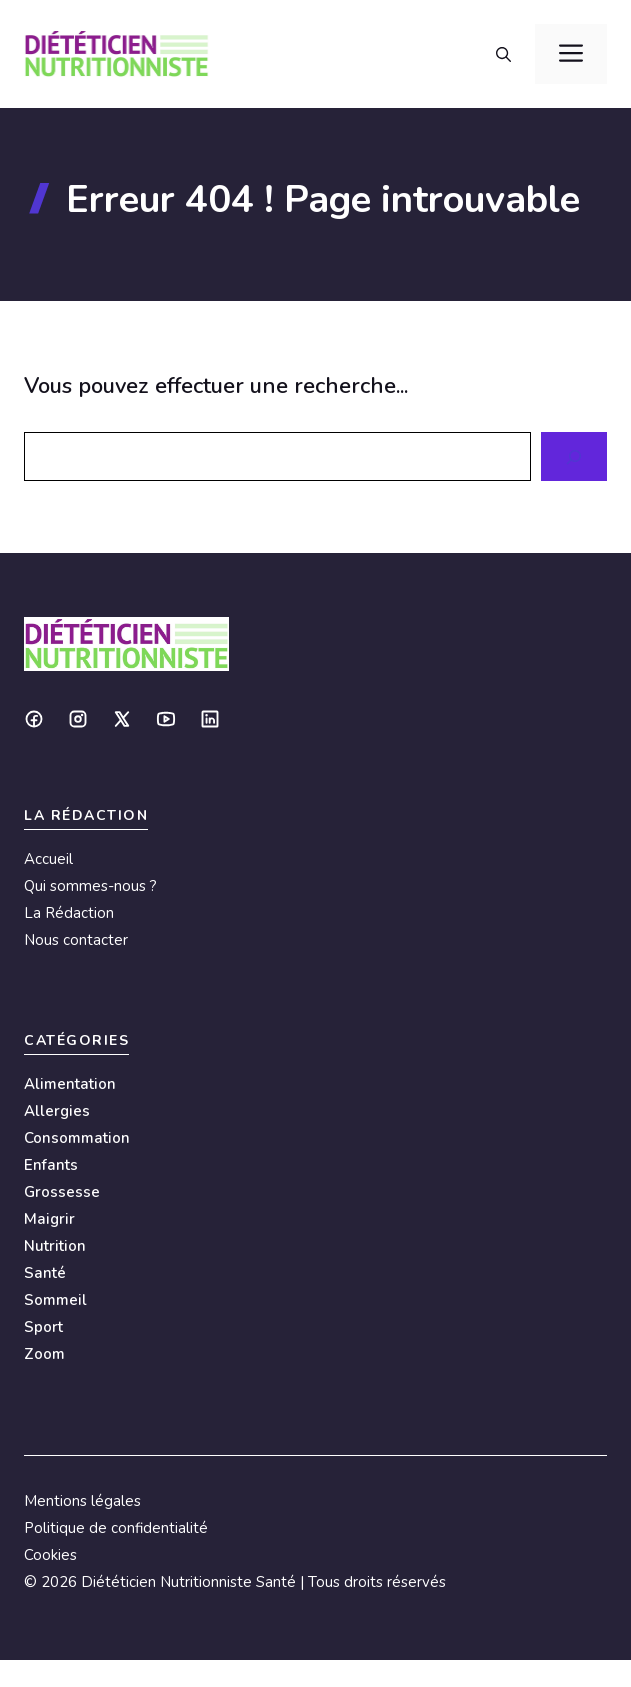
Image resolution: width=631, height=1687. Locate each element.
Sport (43, 1327)
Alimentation (70, 1084)
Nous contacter (76, 940)
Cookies (50, 1555)
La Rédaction (69, 913)
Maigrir (49, 1219)
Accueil (48, 859)
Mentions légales (82, 1501)
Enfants (51, 1165)
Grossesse (62, 1192)
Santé (45, 1273)
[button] (503, 54)
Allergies (57, 1111)
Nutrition (55, 1246)
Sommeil (55, 1300)
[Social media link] (34, 719)
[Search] (574, 456)
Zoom (44, 1354)
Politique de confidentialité (116, 1528)
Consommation (77, 1138)
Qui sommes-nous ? (90, 886)
